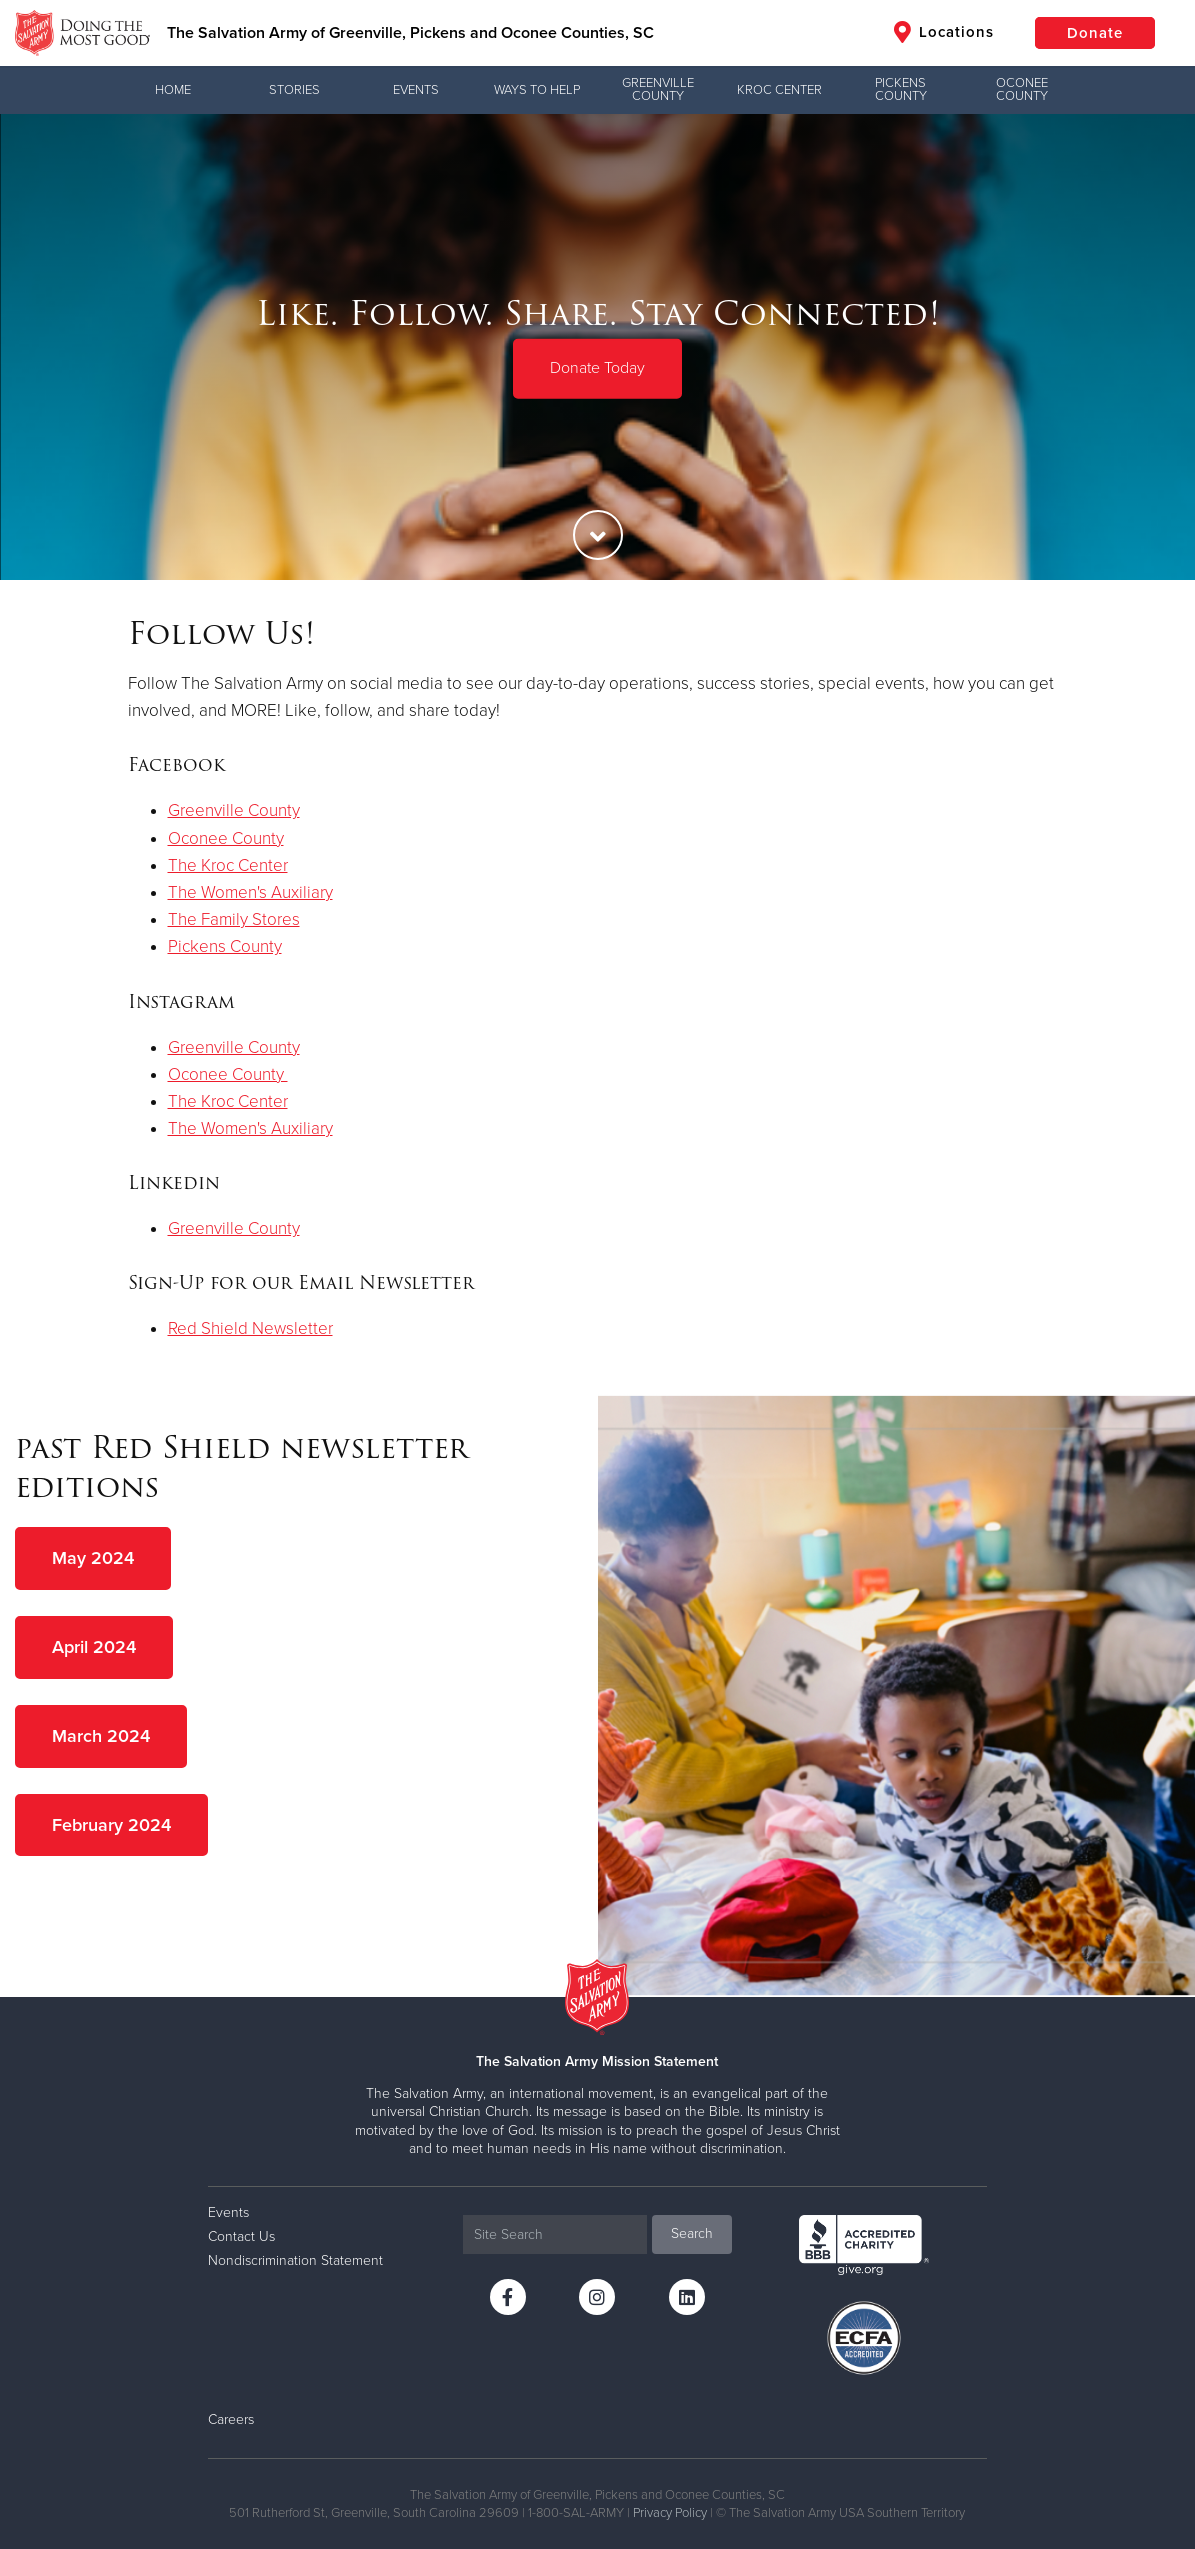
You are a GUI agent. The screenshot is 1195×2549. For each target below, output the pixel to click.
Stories (294, 90)
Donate (1095, 33)
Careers (231, 2419)
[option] (597, 347)
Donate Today (597, 368)
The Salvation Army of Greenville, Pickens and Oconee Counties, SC (410, 33)
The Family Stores (234, 919)
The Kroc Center (228, 865)
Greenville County (658, 89)
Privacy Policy (670, 2513)
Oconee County (1022, 89)
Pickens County (901, 89)
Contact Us (241, 2236)
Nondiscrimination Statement (295, 2260)
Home (173, 90)
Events (416, 90)
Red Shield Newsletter (250, 1328)
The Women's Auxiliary (250, 892)
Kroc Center (779, 90)
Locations (944, 32)
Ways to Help (537, 90)
